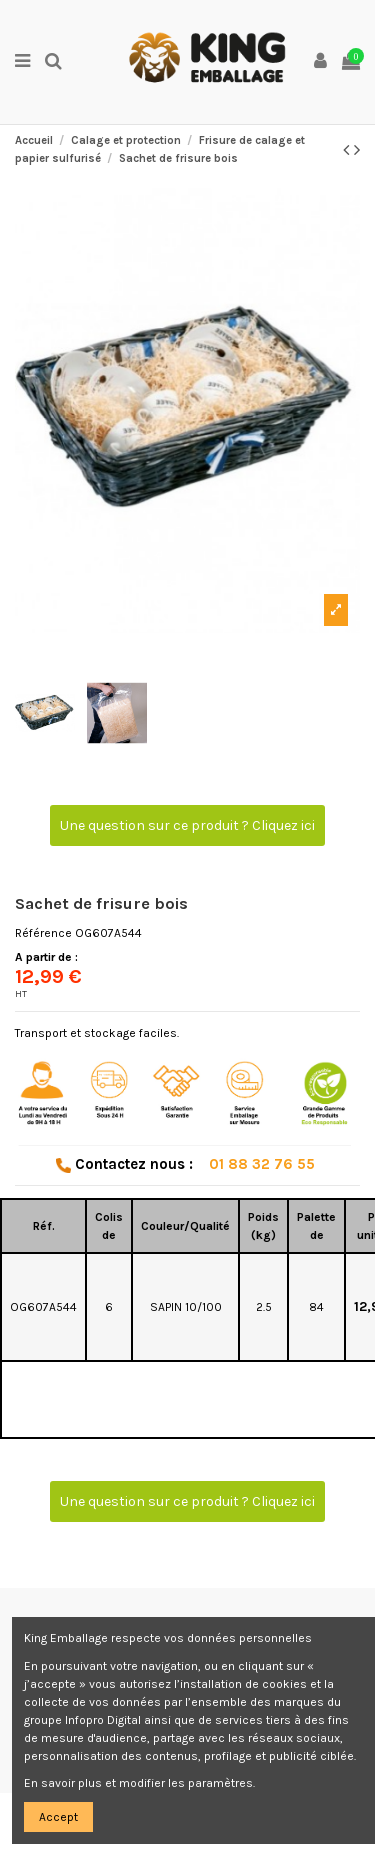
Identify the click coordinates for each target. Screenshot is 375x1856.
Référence (43, 933)
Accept (58, 1817)
